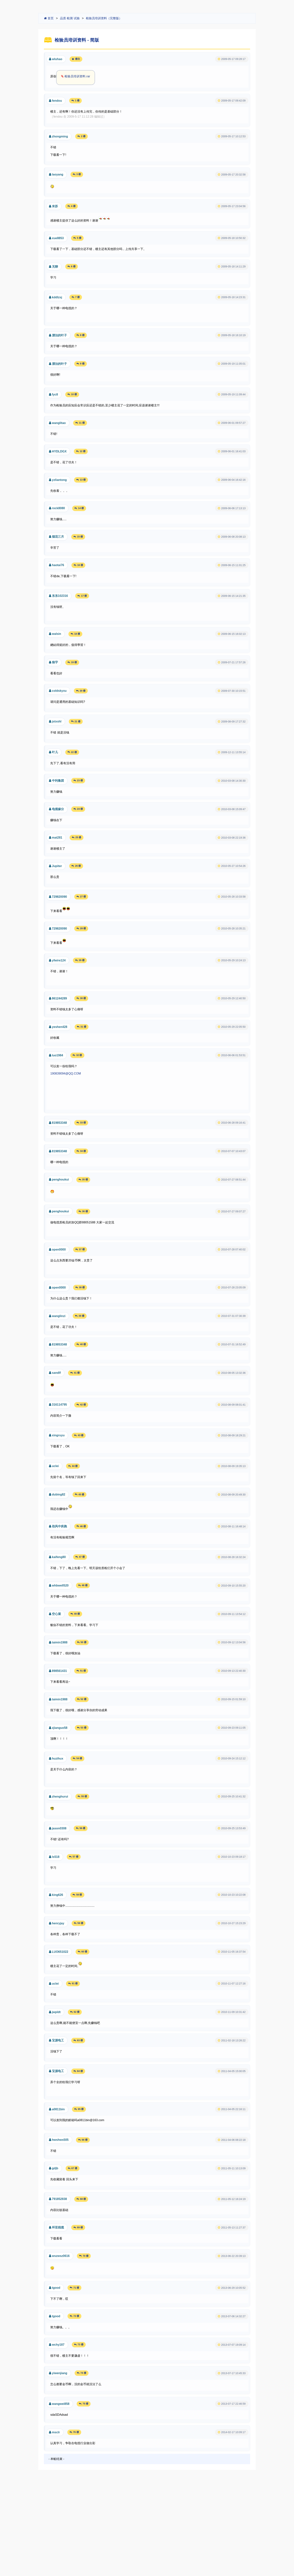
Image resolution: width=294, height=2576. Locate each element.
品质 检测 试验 (70, 18)
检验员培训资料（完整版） (104, 18)
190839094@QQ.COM (67, 1115)
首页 (49, 18)
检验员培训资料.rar (79, 77)
